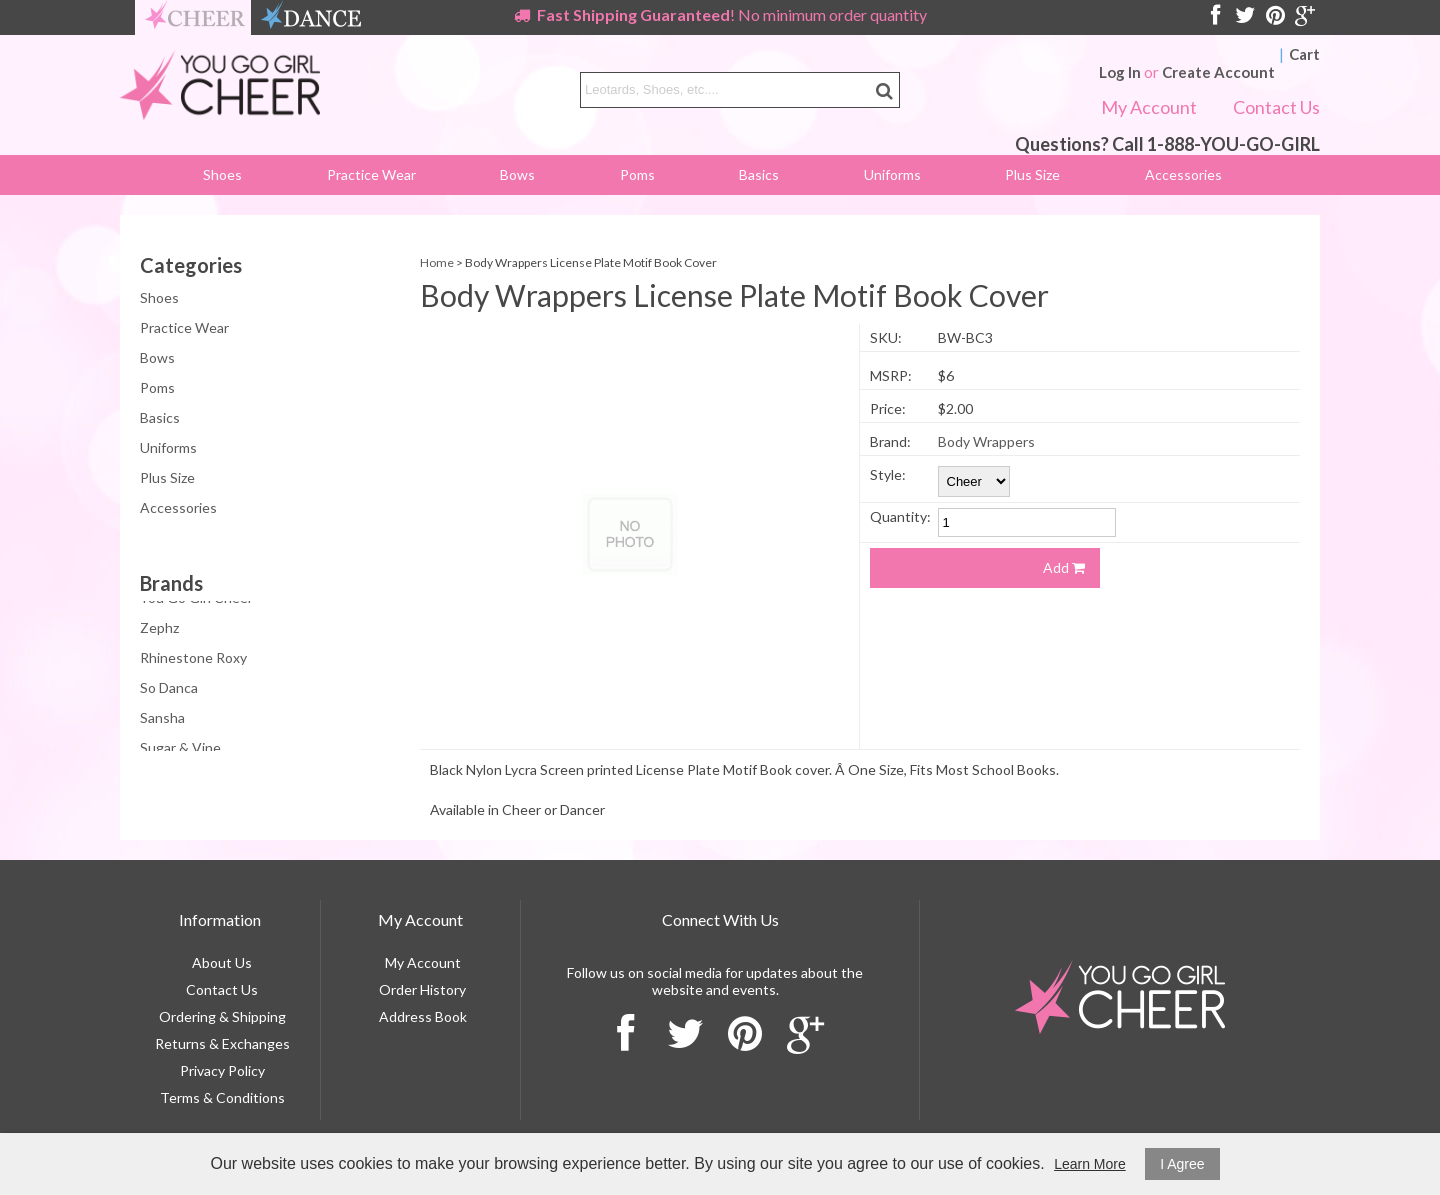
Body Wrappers (986, 441)
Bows (517, 174)
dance (311, 17)
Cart (1304, 54)
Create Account (1218, 72)
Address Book (423, 1016)
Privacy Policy (222, 1070)
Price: (888, 408)
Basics (759, 174)
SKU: (886, 337)
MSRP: (891, 375)
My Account (1149, 107)
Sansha (162, 721)
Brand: (890, 441)
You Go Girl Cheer (196, 601)
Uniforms (892, 174)
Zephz (159, 631)
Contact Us (1276, 107)
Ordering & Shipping (222, 1016)
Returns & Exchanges (222, 1043)
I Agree (1182, 1164)
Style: (888, 474)
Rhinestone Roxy (193, 661)
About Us (222, 962)
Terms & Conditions (222, 1097)
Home (437, 262)
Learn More (1090, 1164)
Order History (422, 989)
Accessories (1183, 174)
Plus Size (1032, 174)
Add (1064, 567)
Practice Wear (371, 174)
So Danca (169, 691)
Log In (1120, 72)
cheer (195, 17)
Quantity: (900, 516)
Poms (637, 174)
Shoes (222, 174)
